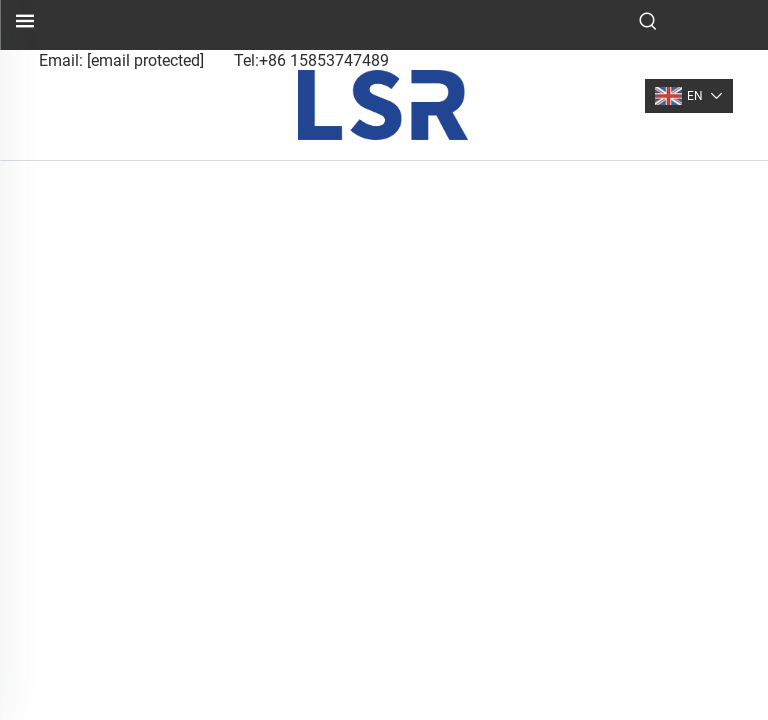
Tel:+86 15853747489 (311, 60)
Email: (121, 60)
